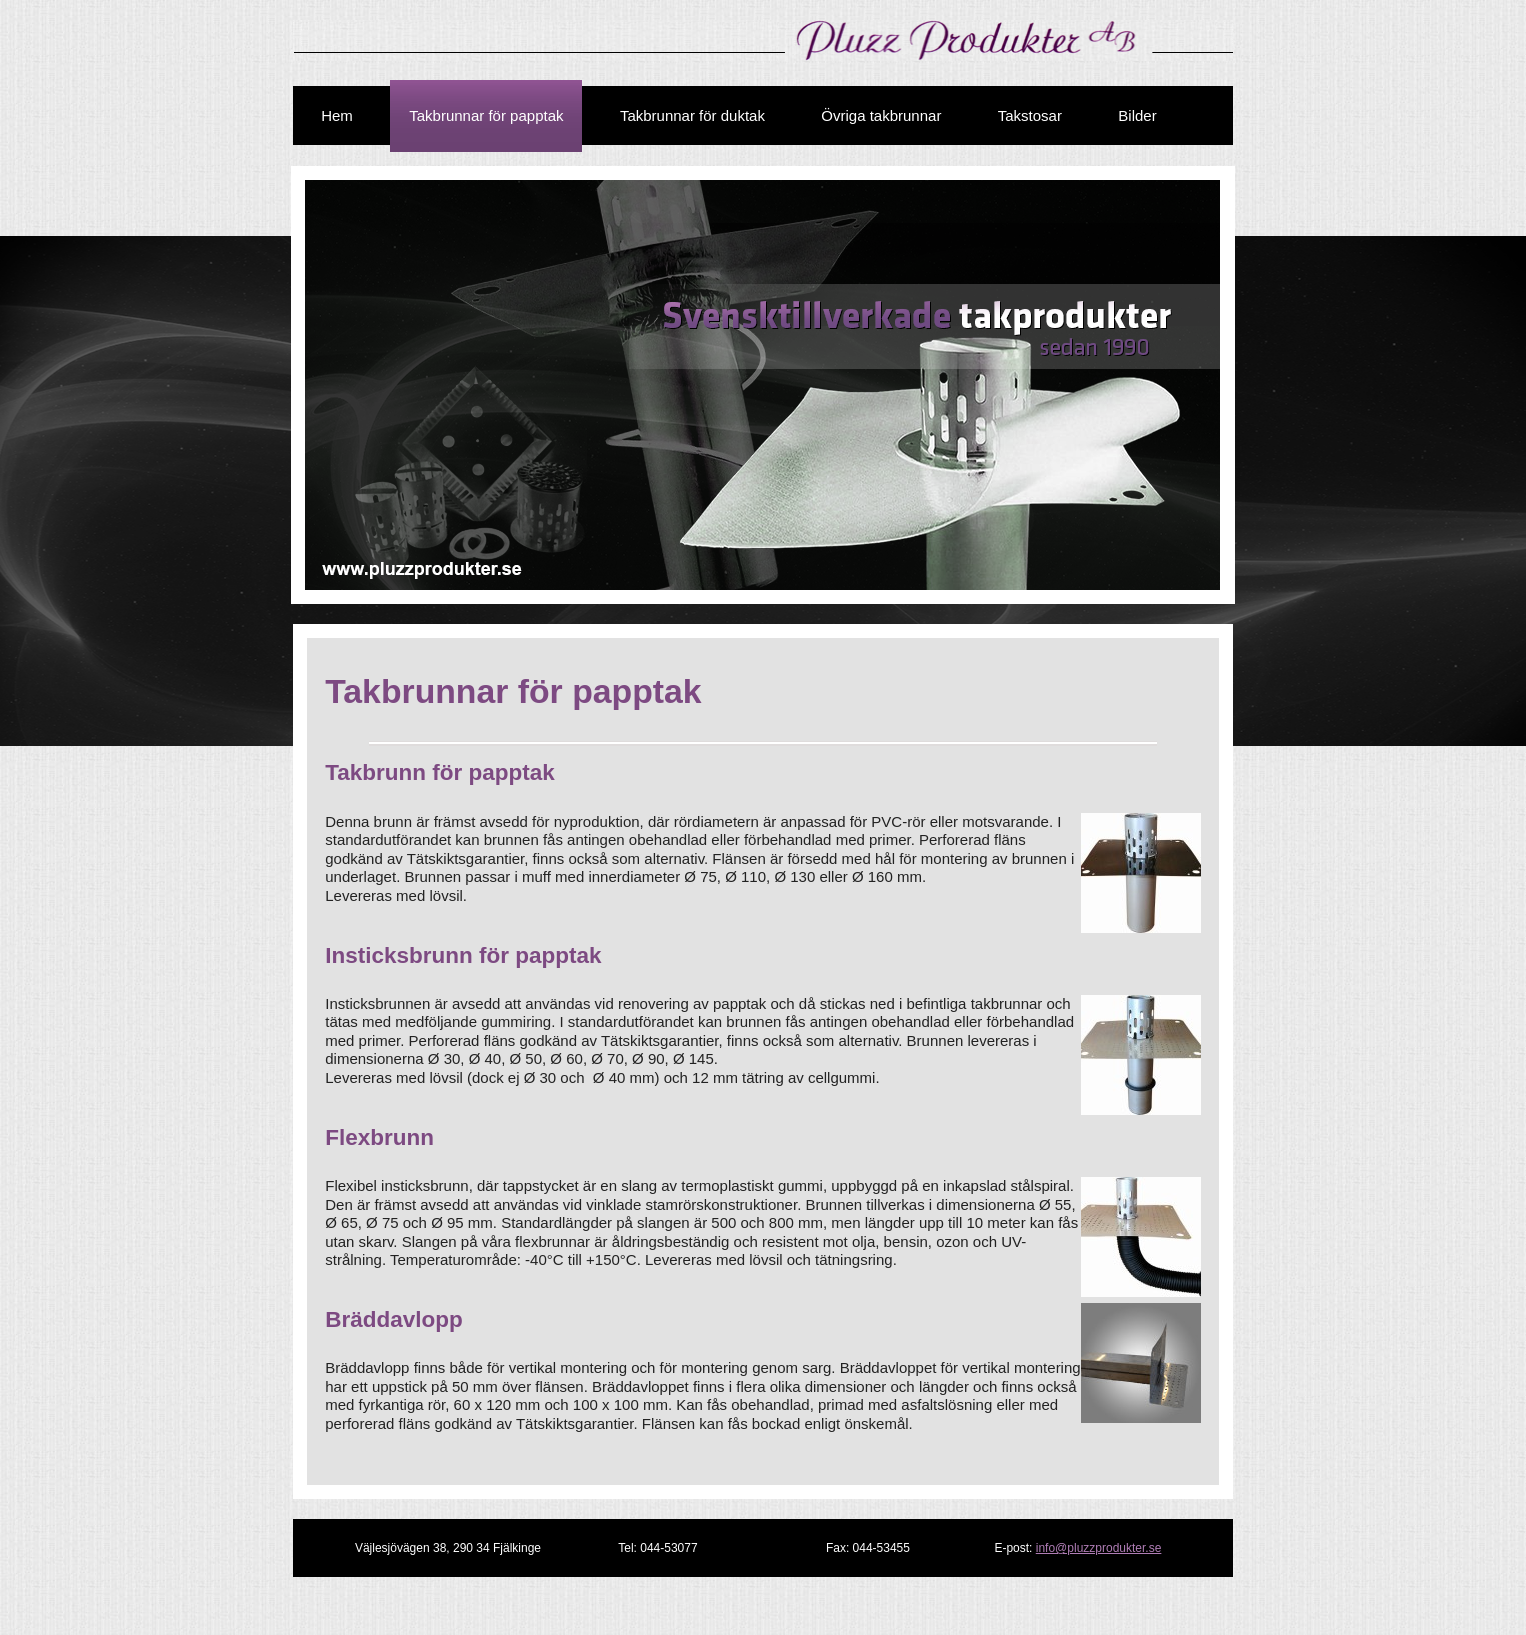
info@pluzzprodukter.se (1099, 1548)
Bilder (1137, 115)
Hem (337, 115)
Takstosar (1030, 115)
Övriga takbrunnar (881, 115)
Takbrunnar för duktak (692, 115)
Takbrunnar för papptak (486, 115)
